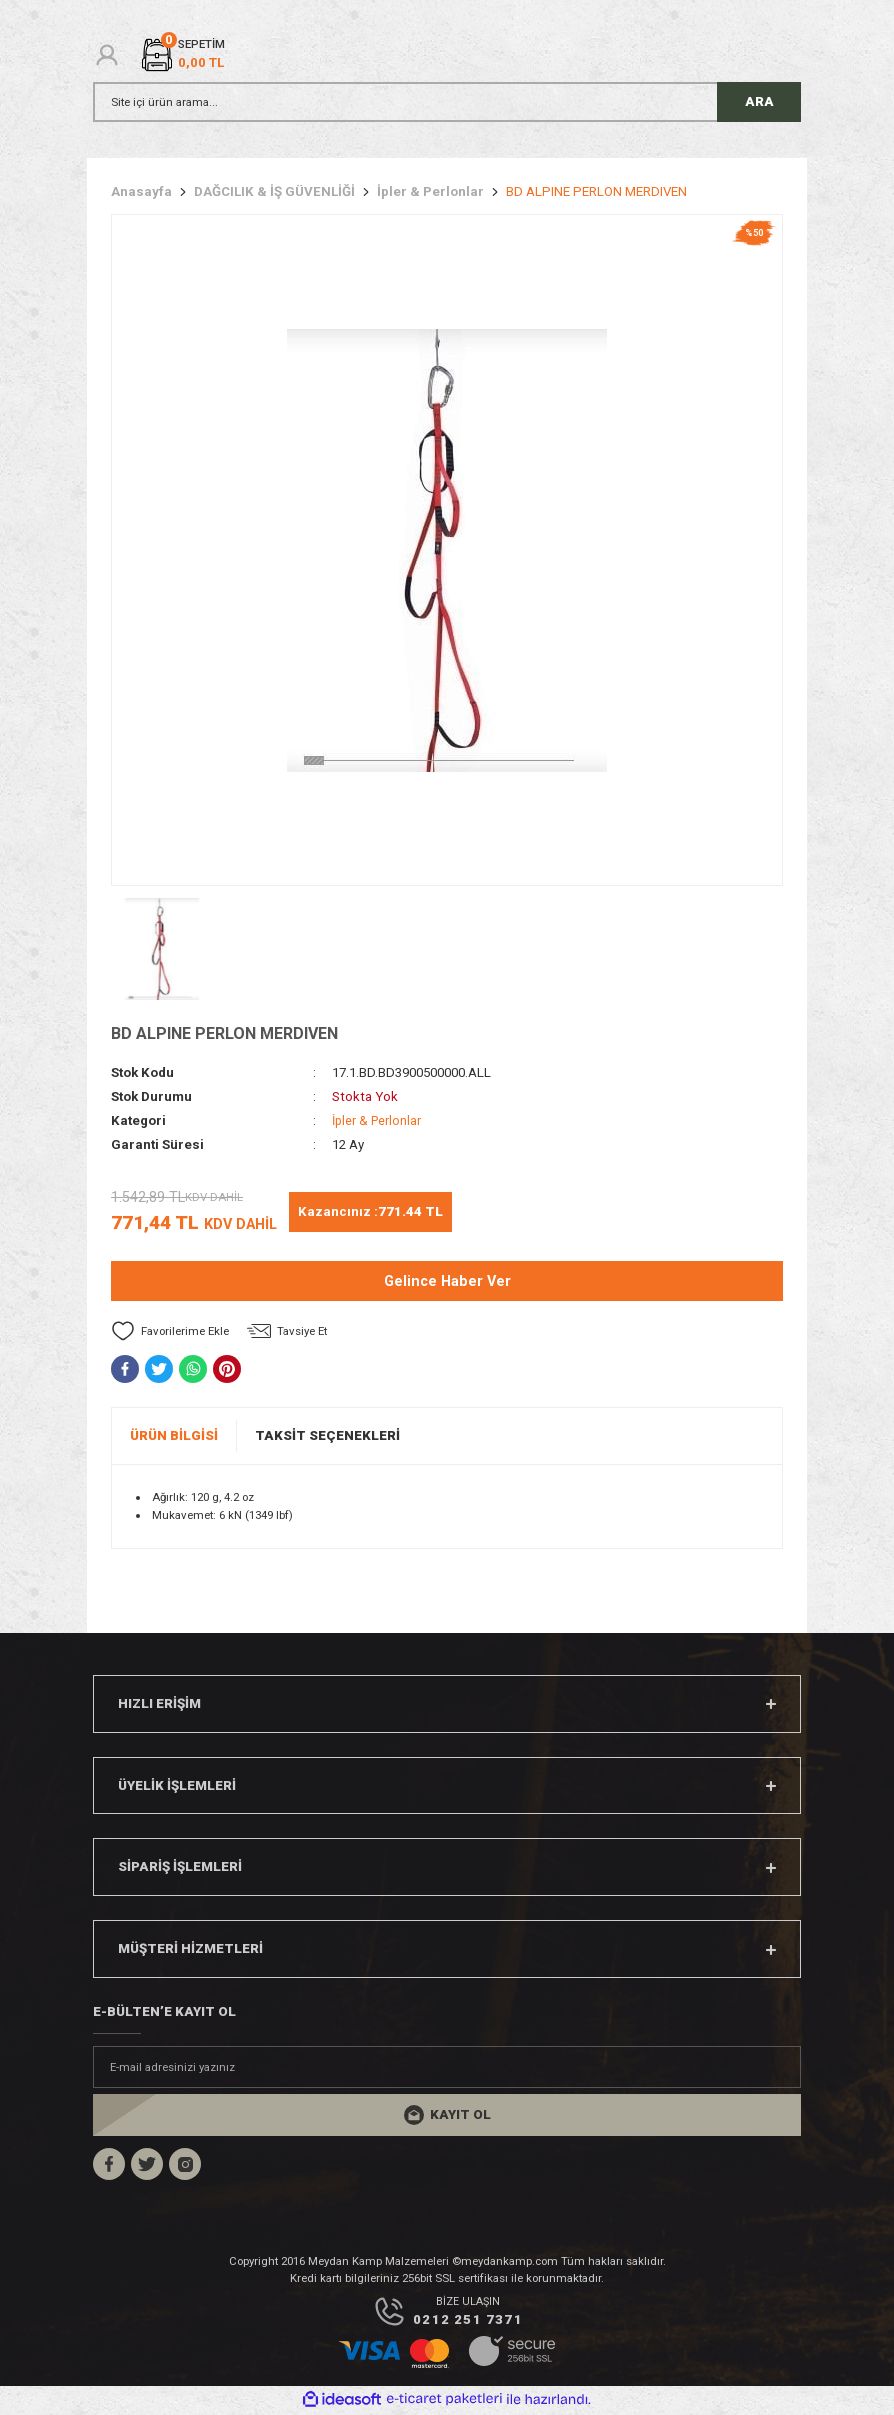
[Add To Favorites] (170, 1331)
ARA (759, 101)
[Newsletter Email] (447, 2067)
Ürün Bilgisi (174, 1435)
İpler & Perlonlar (378, 1120)
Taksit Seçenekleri (327, 1435)
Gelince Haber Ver (447, 1281)
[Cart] (182, 54)
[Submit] (447, 2115)
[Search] (447, 102)
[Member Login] (107, 55)
